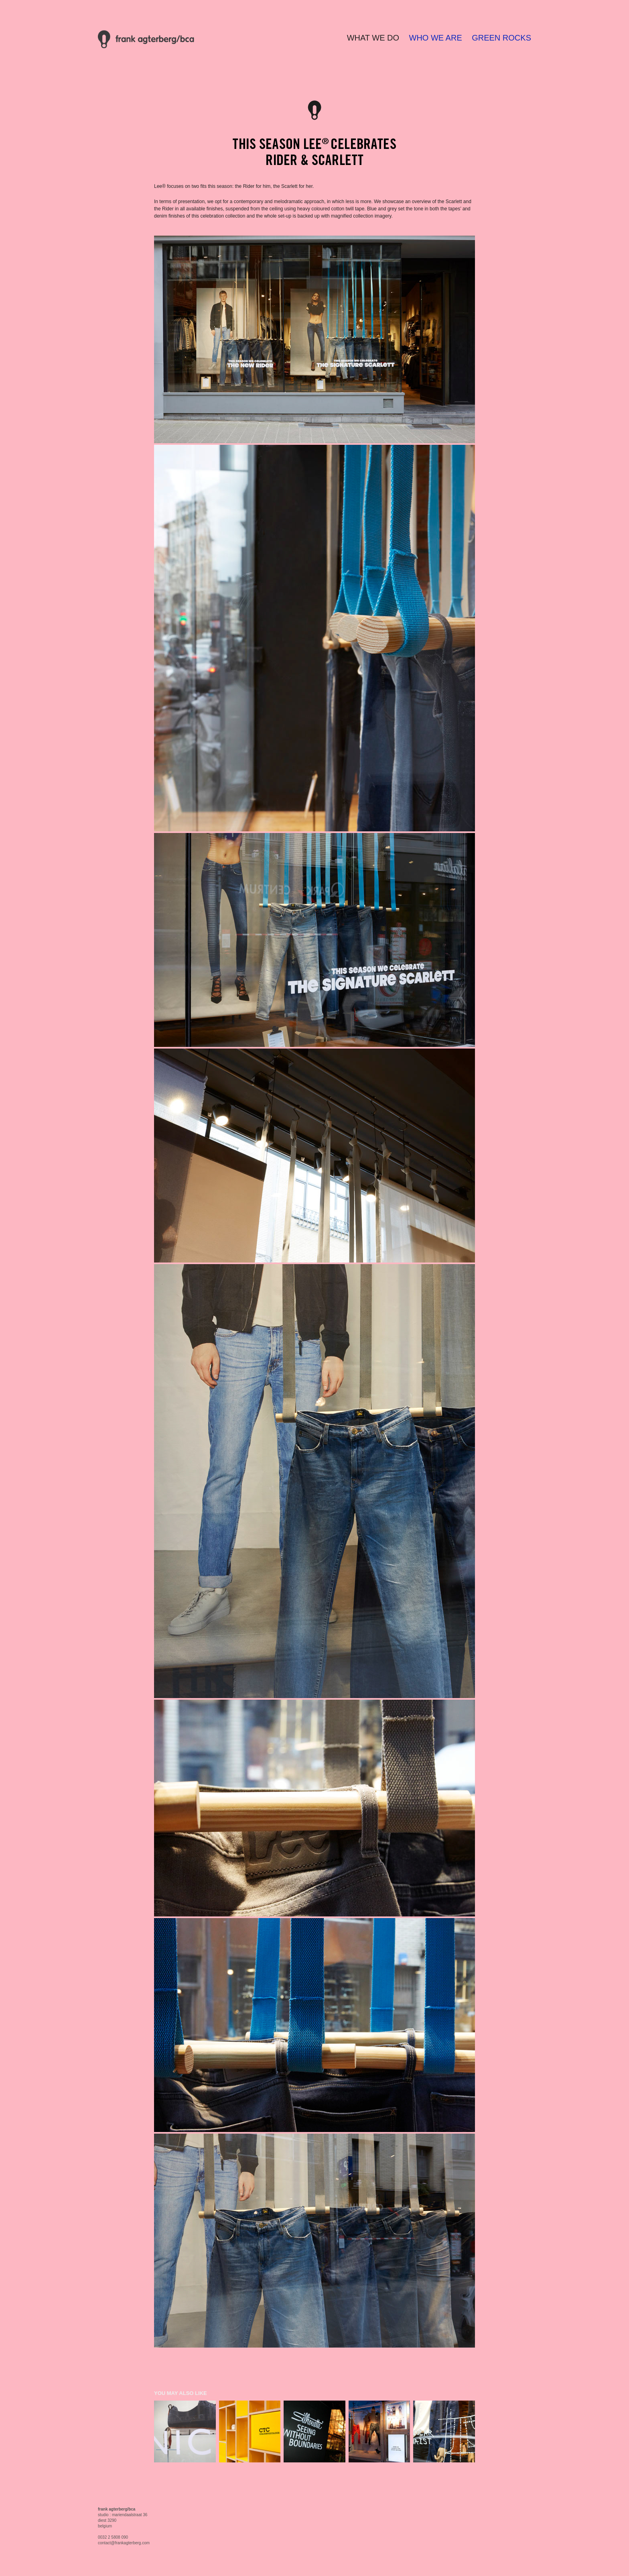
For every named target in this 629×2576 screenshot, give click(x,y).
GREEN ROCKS (501, 37)
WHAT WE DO (373, 37)
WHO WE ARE (435, 37)
